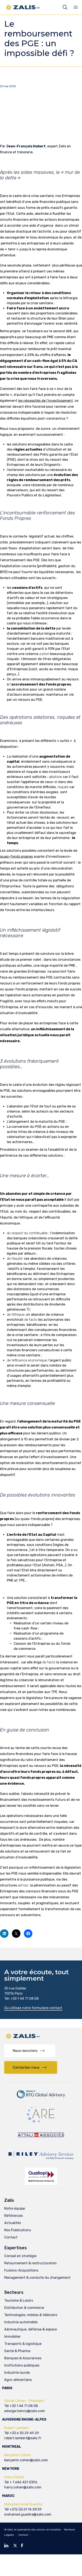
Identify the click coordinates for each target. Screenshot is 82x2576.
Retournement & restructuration (30, 2263)
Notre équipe (14, 2208)
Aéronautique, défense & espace (30, 2329)
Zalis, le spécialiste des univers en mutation (34, 2529)
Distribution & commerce (24, 2308)
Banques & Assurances (22, 2358)
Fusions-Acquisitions (21, 2270)
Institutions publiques (21, 2365)
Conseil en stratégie (20, 2256)
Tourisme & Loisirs (18, 2300)
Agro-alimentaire (18, 2380)
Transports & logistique (23, 2344)
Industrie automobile (20, 2322)
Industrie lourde (17, 2373)
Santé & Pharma (17, 2351)
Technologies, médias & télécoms (30, 2315)
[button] (33, 2008)
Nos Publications (17, 2230)
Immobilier (12, 2336)
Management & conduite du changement (37, 2278)
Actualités (12, 2223)
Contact (10, 2237)
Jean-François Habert (26, 146)
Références (13, 2216)
